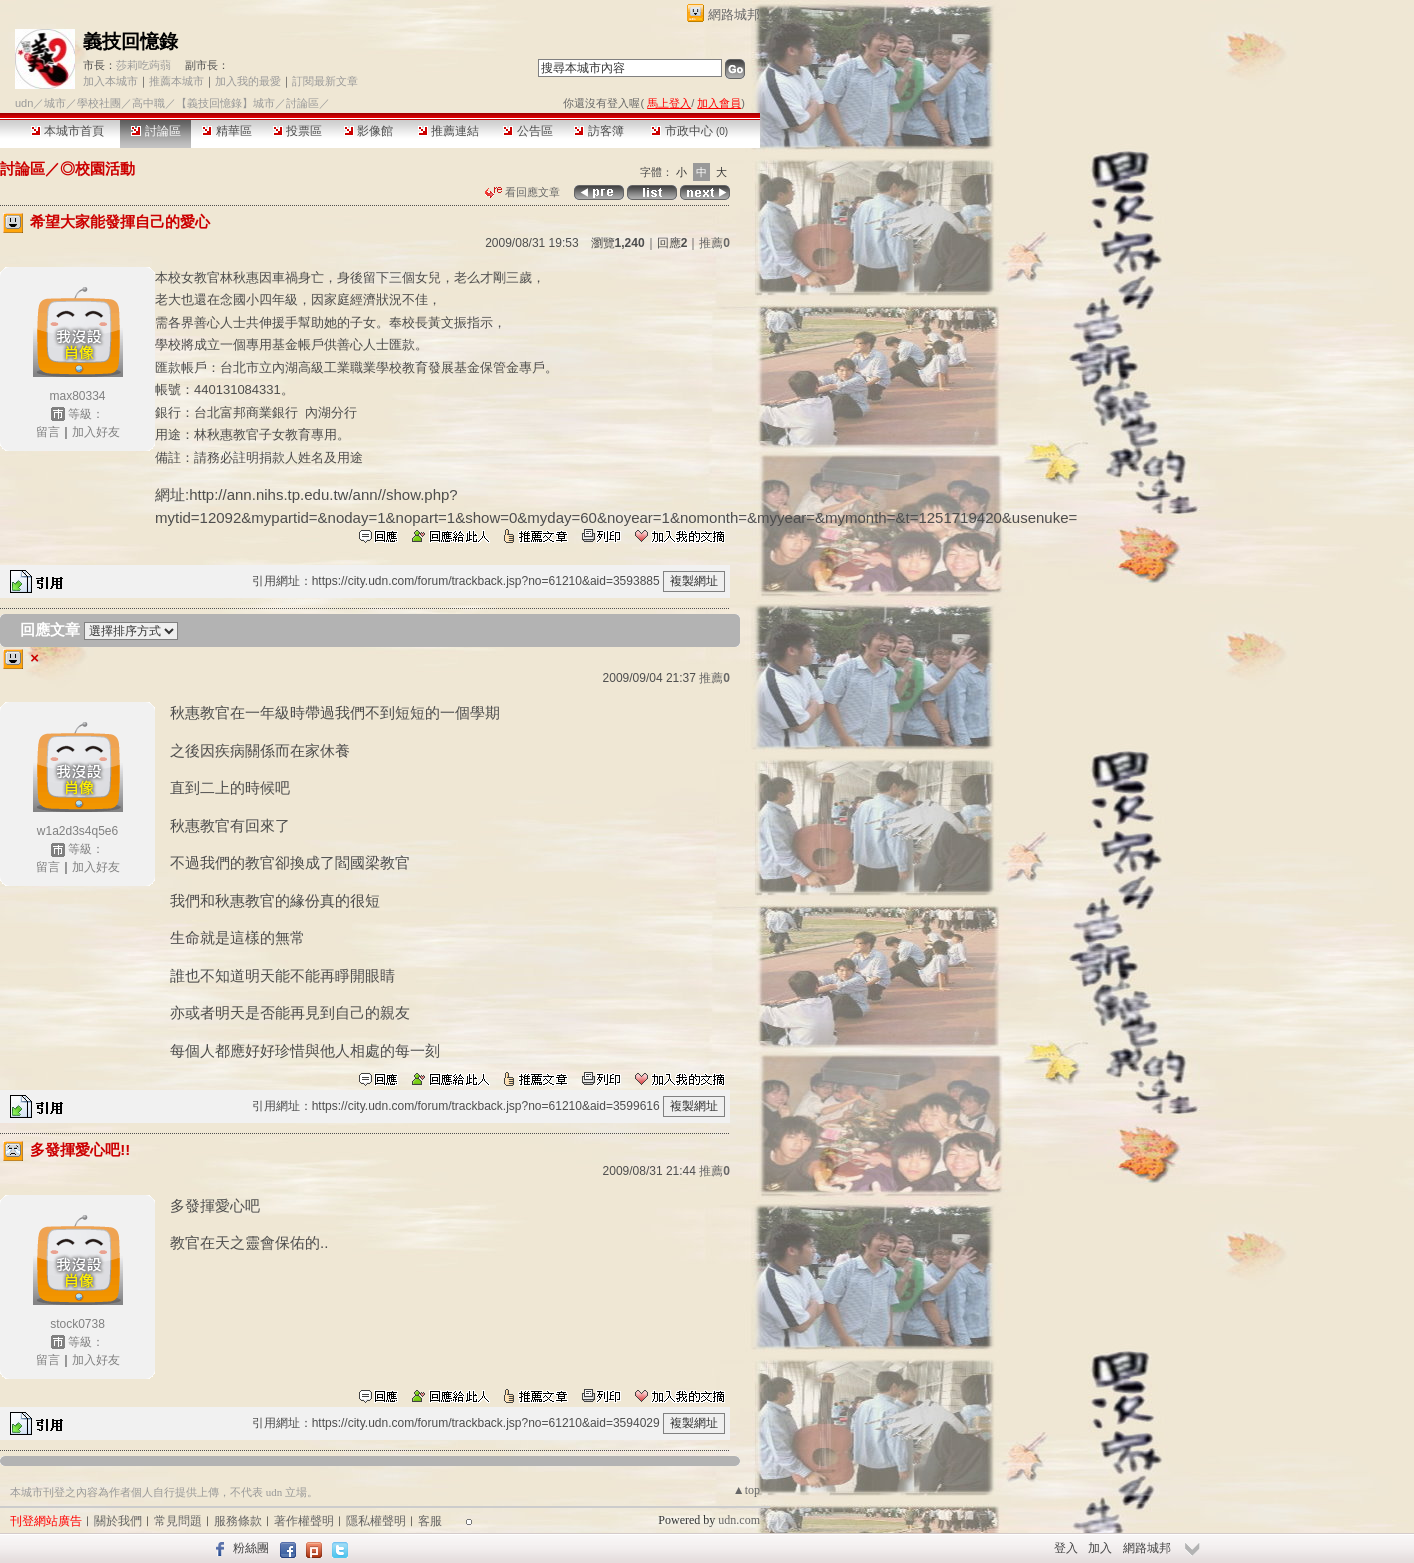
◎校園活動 (97, 168)
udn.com (739, 1520)
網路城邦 (734, 14)
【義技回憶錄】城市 (225, 103)
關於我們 (118, 1521)
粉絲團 (251, 1548)
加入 (1100, 1548)
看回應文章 (522, 192)
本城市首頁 (67, 131)
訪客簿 (598, 131)
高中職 (148, 103)
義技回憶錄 (130, 41)
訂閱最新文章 (325, 81)
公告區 (527, 131)
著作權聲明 (304, 1521)
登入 (1066, 1548)
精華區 (226, 131)
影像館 (368, 131)
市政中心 (689, 131)
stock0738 (77, 1324)
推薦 (714, 243)
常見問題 (178, 1521)
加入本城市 (110, 81)
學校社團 (99, 103)
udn (24, 103)
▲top (746, 1490)
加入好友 (96, 432)
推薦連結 (448, 131)
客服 (430, 1521)
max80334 (77, 396)
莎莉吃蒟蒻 (143, 65)
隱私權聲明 (376, 1521)
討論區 (155, 131)
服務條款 (238, 1521)
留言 (48, 432)
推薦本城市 (176, 81)
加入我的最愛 (248, 81)
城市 (55, 103)
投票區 (297, 131)
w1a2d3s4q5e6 (77, 831)
